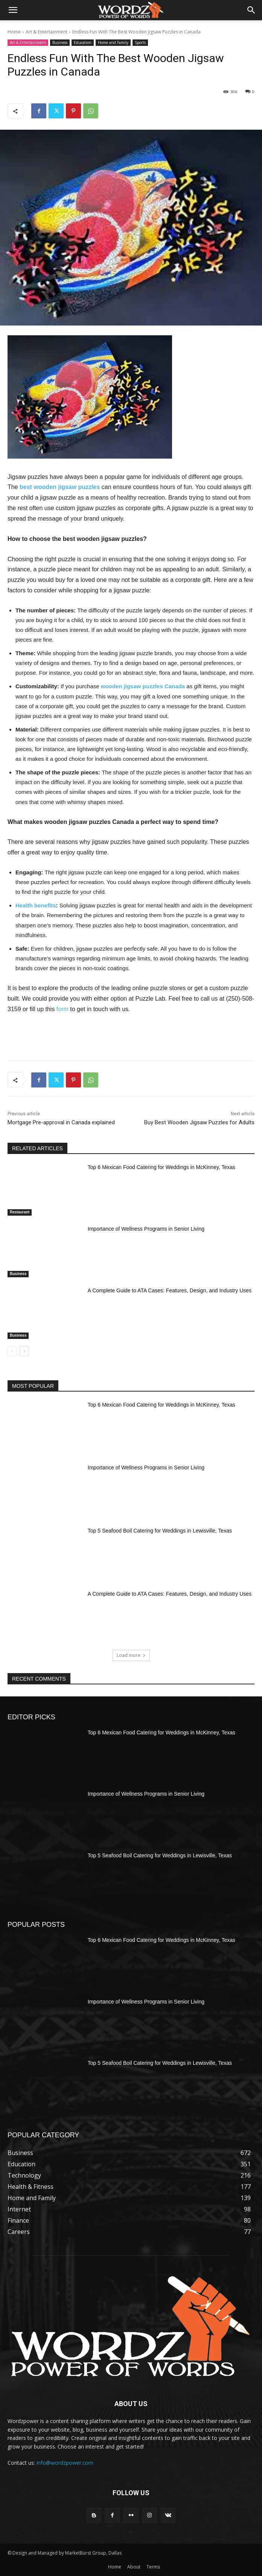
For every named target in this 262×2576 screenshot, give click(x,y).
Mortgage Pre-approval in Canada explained (61, 1122)
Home (14, 32)
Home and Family (113, 42)
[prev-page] (12, 1351)
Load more (131, 1655)
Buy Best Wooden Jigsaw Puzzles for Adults (199, 1122)
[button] (13, 10)
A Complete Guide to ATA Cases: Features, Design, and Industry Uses (169, 1290)
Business (60, 42)
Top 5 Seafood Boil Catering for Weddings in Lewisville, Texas (160, 1531)
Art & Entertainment (46, 32)
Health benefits (35, 905)
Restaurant (19, 1212)
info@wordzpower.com (65, 2462)
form (62, 1009)
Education (83, 42)
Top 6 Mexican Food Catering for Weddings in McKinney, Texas (161, 1167)
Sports (140, 42)
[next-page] (24, 1351)
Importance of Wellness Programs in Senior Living (146, 1229)
